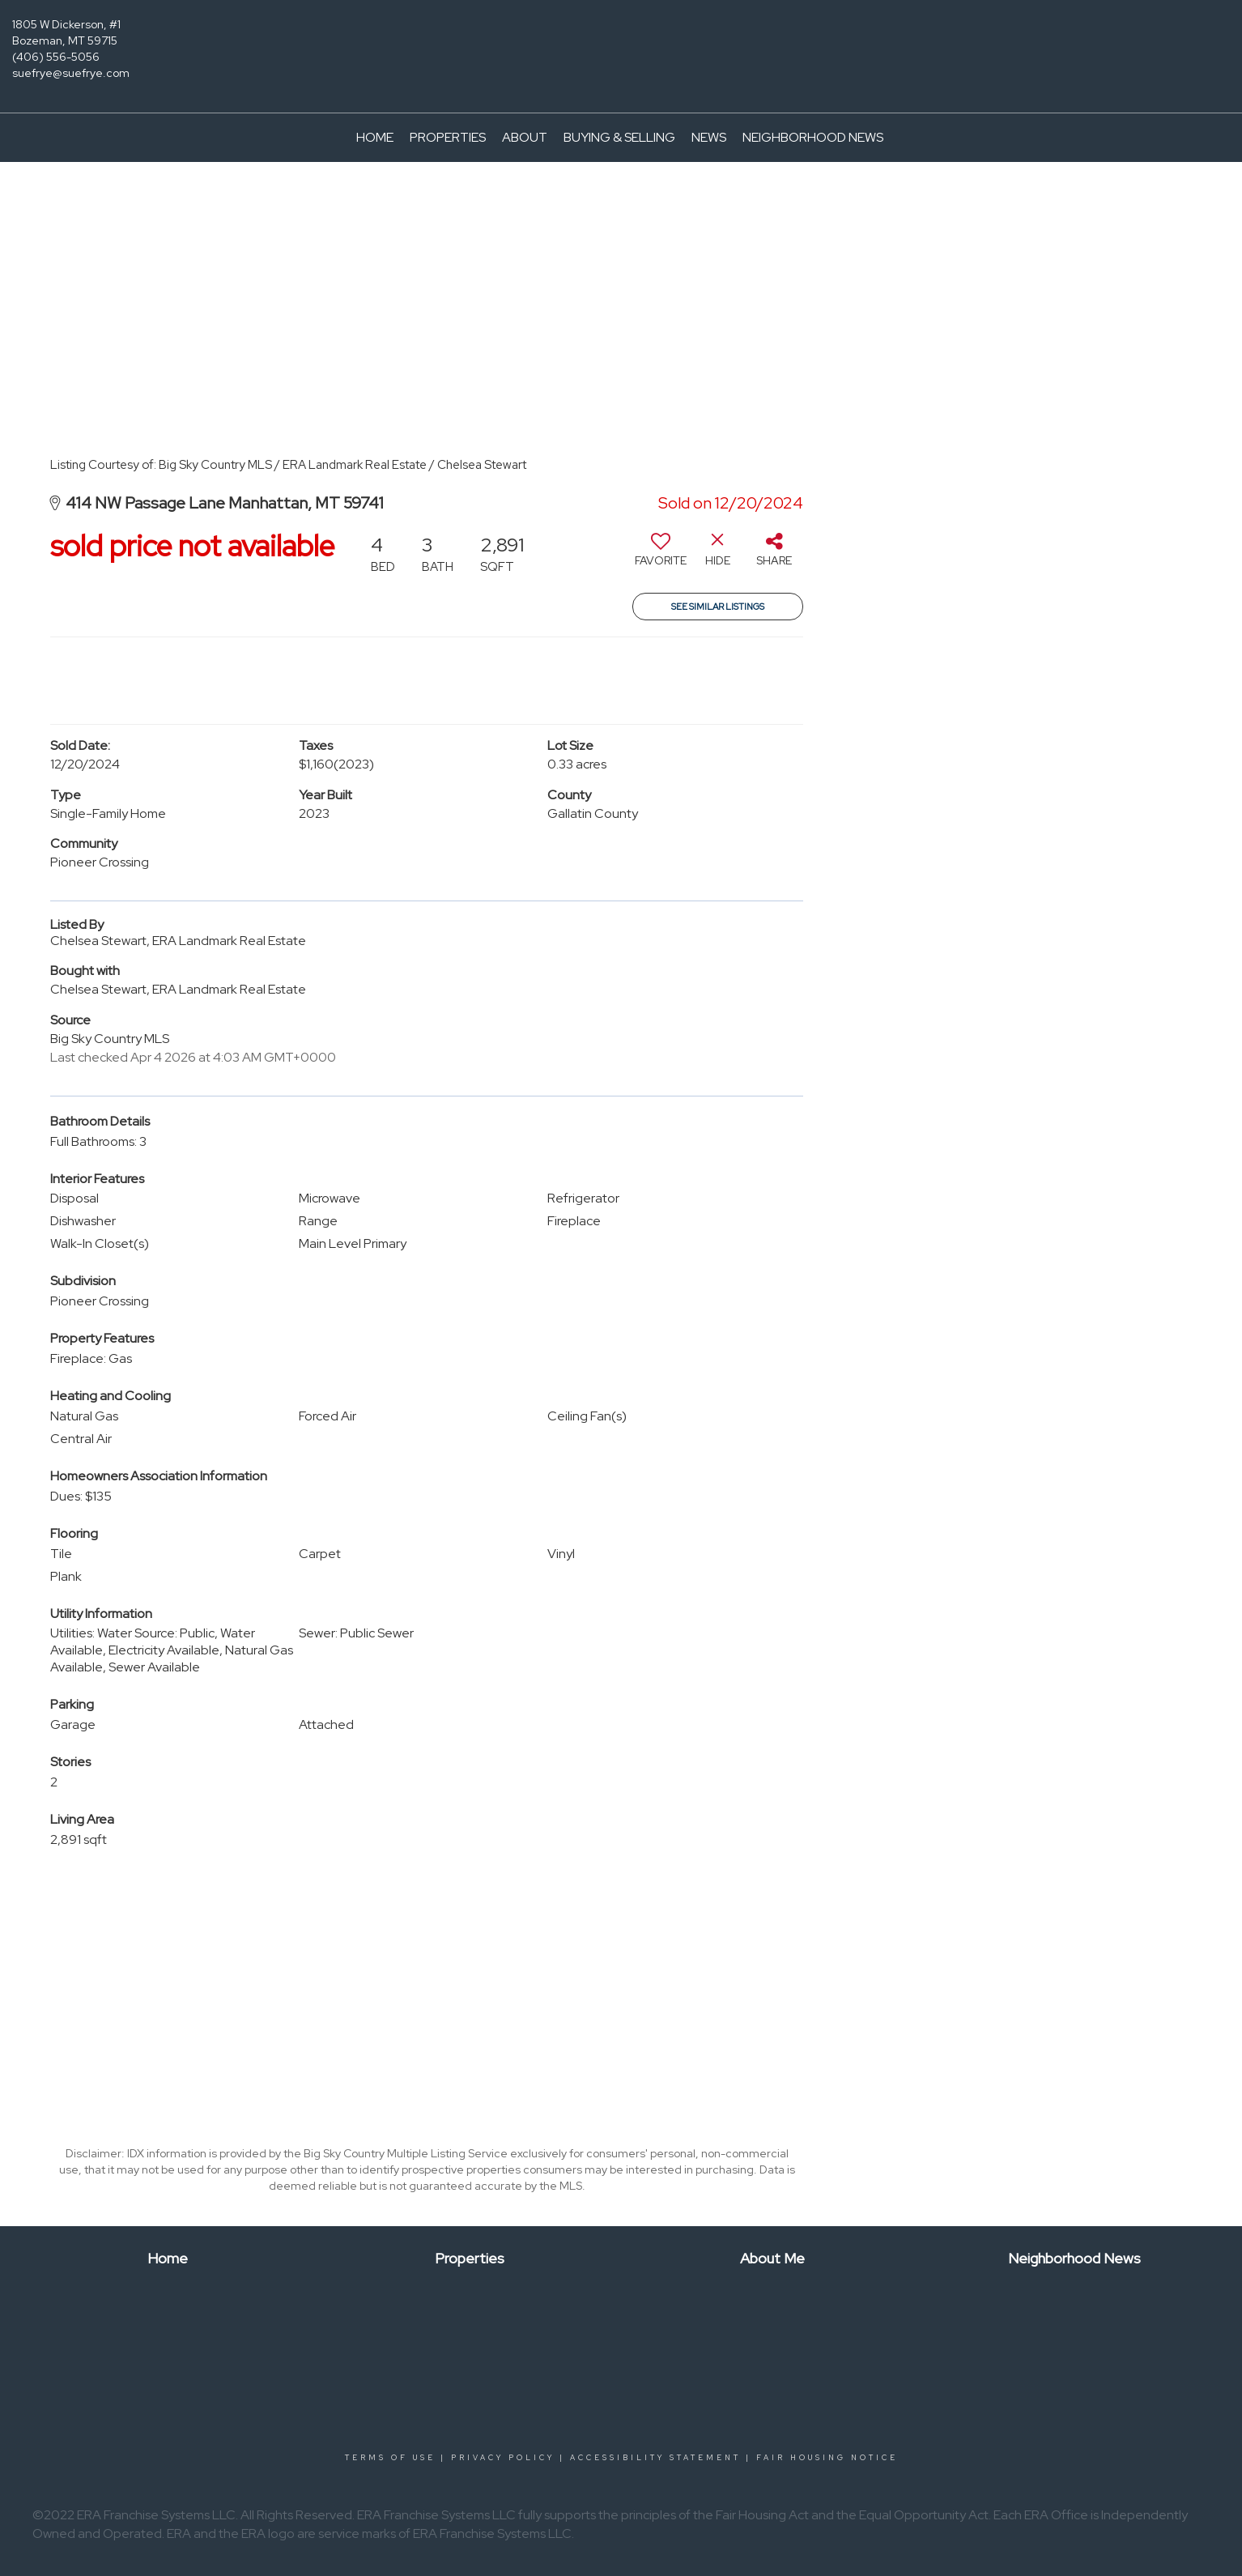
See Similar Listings (717, 606)
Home (374, 137)
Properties (448, 137)
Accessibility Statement (655, 2458)
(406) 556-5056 (56, 56)
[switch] (660, 555)
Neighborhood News (812, 137)
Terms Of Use (390, 2458)
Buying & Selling (619, 137)
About (524, 137)
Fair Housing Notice (827, 2458)
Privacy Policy (503, 2458)
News (708, 137)
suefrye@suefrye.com (71, 73)
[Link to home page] (620, 36)
